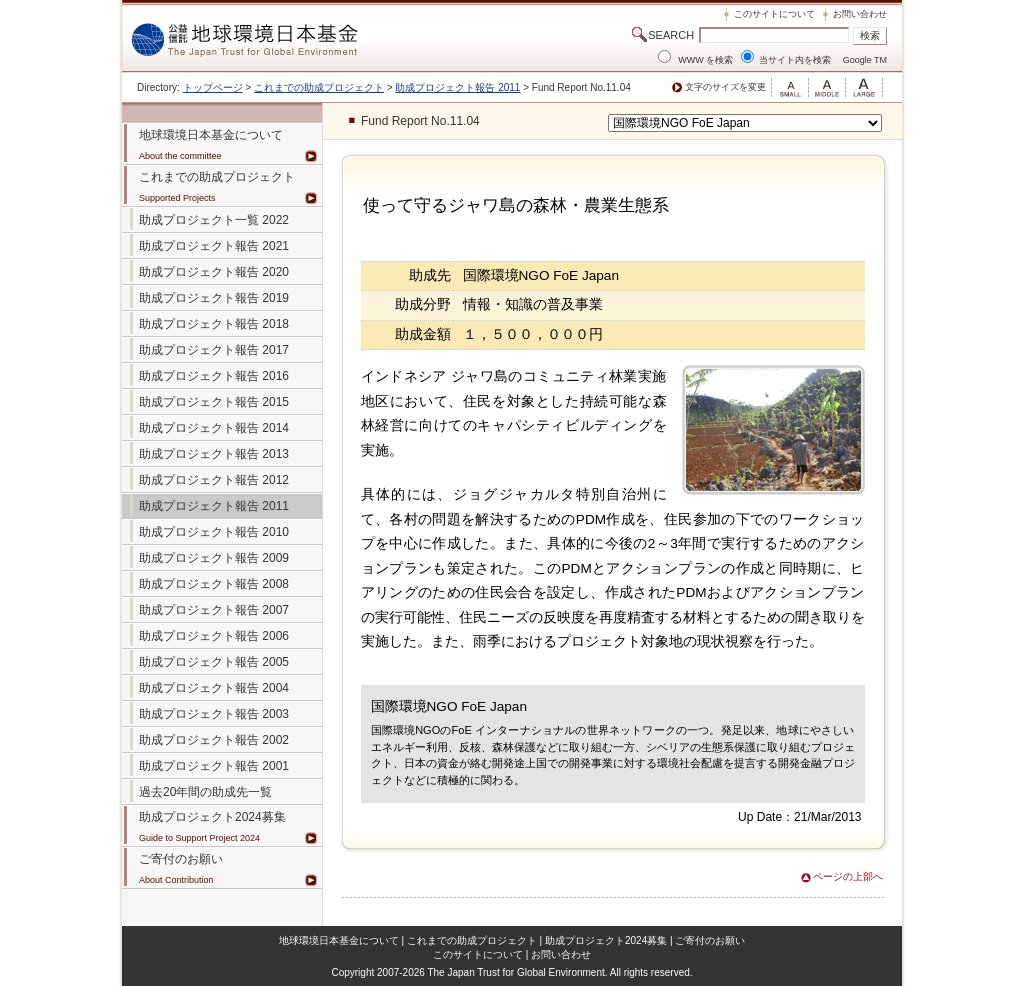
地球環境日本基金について (339, 940)
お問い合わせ (860, 14)
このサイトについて (774, 14)
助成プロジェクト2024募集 (212, 817)
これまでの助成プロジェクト (319, 87)
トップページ (213, 87)
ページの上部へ (848, 876)
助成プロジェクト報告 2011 (457, 87)
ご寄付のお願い (710, 940)
